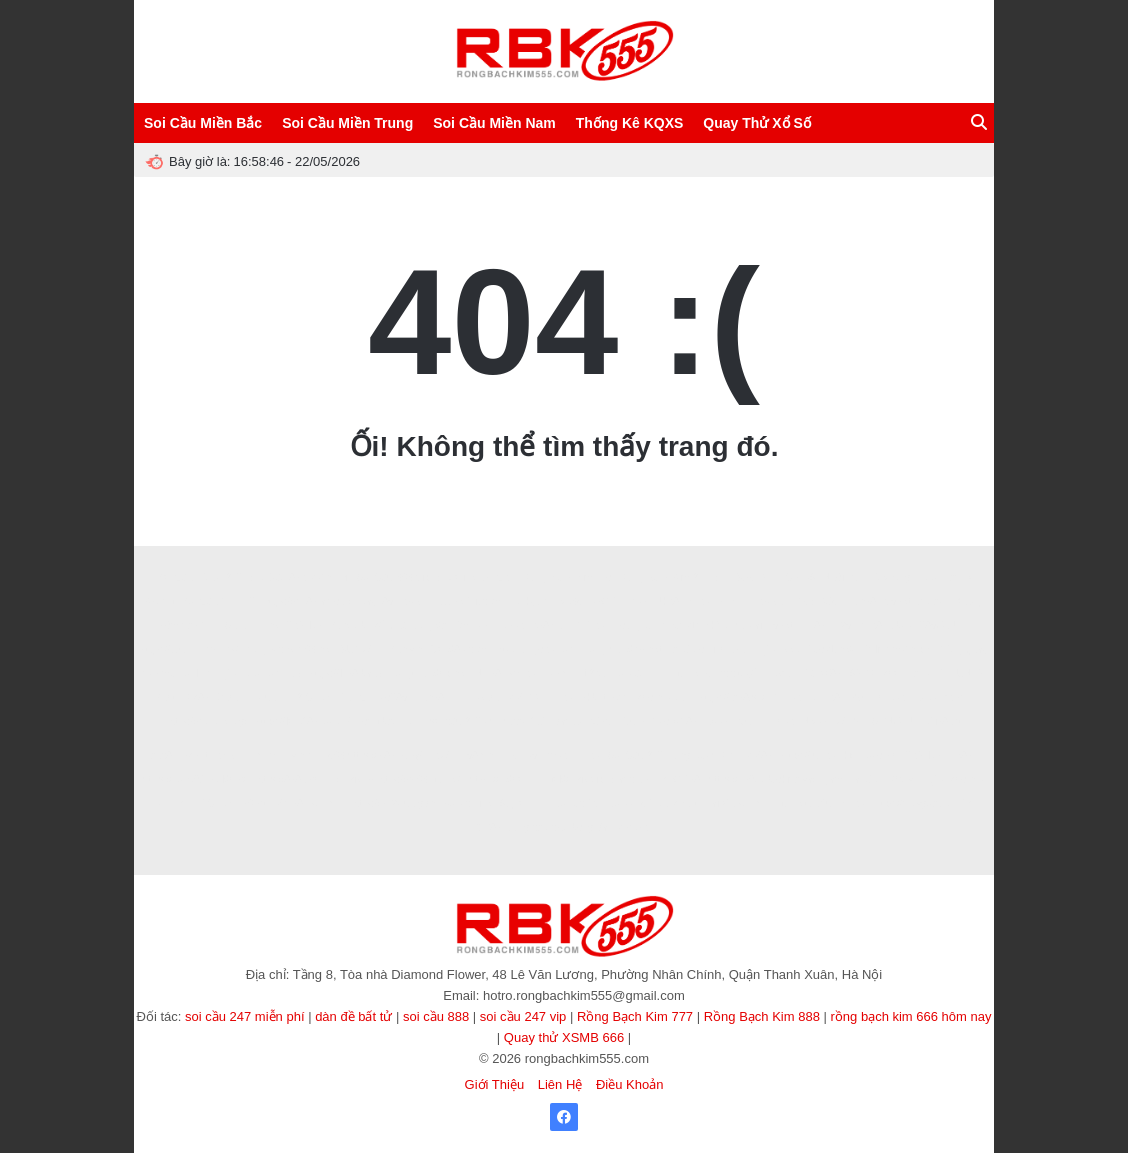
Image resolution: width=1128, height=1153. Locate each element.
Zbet (166, 697)
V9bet (897, 601)
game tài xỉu (851, 779)
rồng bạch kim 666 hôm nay (911, 1016)
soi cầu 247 (640, 673)
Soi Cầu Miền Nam (494, 123)
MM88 (759, 755)
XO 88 (590, 625)
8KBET (231, 755)
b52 (856, 697)
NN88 (488, 673)
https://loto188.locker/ (303, 721)
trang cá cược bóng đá (557, 827)
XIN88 (787, 697)
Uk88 (666, 601)
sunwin (326, 803)
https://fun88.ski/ (817, 755)
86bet (254, 803)
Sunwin (405, 649)
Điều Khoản (629, 1084)
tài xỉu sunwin (738, 803)
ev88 (556, 755)
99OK (862, 673)
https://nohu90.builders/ (194, 779)
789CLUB (941, 625)
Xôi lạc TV (577, 803)
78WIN (443, 755)
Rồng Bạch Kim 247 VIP (674, 577)
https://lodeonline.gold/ (519, 779)
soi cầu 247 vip (523, 1016)
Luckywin (529, 601)
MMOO (523, 697)
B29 (843, 625)
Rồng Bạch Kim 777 (635, 1016)
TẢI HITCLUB (203, 803)
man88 (860, 601)
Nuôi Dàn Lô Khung (866, 577)
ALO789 (519, 755)
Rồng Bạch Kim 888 (762, 1016)
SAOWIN (756, 577)
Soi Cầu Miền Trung (347, 123)
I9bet (781, 625)
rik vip (590, 779)
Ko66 (570, 601)
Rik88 (197, 697)
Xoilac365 (630, 803)
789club (304, 625)
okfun (783, 673)
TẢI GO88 (678, 779)
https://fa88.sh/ (732, 697)
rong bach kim (390, 721)
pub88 (510, 625)
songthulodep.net (622, 649)
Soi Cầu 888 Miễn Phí (300, 577)
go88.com (554, 649)
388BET (550, 625)
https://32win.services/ (189, 649)
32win (749, 721)
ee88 (636, 601)
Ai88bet (945, 721)
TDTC (353, 697)
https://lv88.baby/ (385, 755)
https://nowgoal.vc (913, 803)
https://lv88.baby (345, 673)
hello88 (889, 697)
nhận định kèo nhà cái (712, 625)
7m (459, 697)
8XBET (417, 601)
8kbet (486, 697)
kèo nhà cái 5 (913, 673)
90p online (522, 803)
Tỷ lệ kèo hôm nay (260, 673)
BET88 (824, 697)
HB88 (812, 625)
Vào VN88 (675, 721)
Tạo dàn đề (832, 649)
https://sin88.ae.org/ (307, 601)
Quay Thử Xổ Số (756, 123)
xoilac (931, 601)
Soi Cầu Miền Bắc (203, 123)
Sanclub (348, 625)
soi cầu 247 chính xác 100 (488, 721)
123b (594, 673)
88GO (603, 601)
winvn (268, 755)
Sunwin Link (252, 625)
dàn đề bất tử (353, 1016)
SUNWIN (360, 649)
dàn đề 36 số (584, 721)
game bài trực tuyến (718, 673)
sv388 (522, 673)
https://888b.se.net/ (296, 779)
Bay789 (376, 601)
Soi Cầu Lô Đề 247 (199, 577)
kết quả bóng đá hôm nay (431, 625)
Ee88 (782, 721)
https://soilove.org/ (206, 721)
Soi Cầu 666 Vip (393, 577)
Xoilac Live (467, 803)
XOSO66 (817, 601)
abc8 (901, 625)
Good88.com (458, 649)
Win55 (849, 721)
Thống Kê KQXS (630, 123)
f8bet (956, 697)
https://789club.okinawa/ (761, 779)
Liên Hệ (560, 1084)
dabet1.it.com (471, 601)
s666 (334, 755)
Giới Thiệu (495, 1084)
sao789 (391, 697)
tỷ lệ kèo (780, 649)
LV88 (717, 721)
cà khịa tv (681, 803)
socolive (880, 755)
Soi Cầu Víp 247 (218, 601)
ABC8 (497, 577)
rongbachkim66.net (289, 649)
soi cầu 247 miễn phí (245, 1016)
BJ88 (698, 601)
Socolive (457, 577)
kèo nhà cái (664, 697)
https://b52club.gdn (392, 803)
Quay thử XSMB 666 (564, 1037)
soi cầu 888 (436, 1016)
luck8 (924, 697)
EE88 (587, 755)
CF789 (800, 577)
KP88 (852, 803)
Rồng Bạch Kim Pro (567, 577)
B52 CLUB (307, 697)
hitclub (509, 649)
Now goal (634, 625)
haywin (559, 673)
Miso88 (632, 827)
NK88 (814, 721)
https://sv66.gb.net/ (418, 779)
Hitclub (261, 697)
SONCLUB (896, 721)
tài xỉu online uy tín (711, 649)
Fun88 (430, 697)
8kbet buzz (605, 697)
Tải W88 (823, 673)
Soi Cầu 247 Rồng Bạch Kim (672, 755)
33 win (906, 779)
